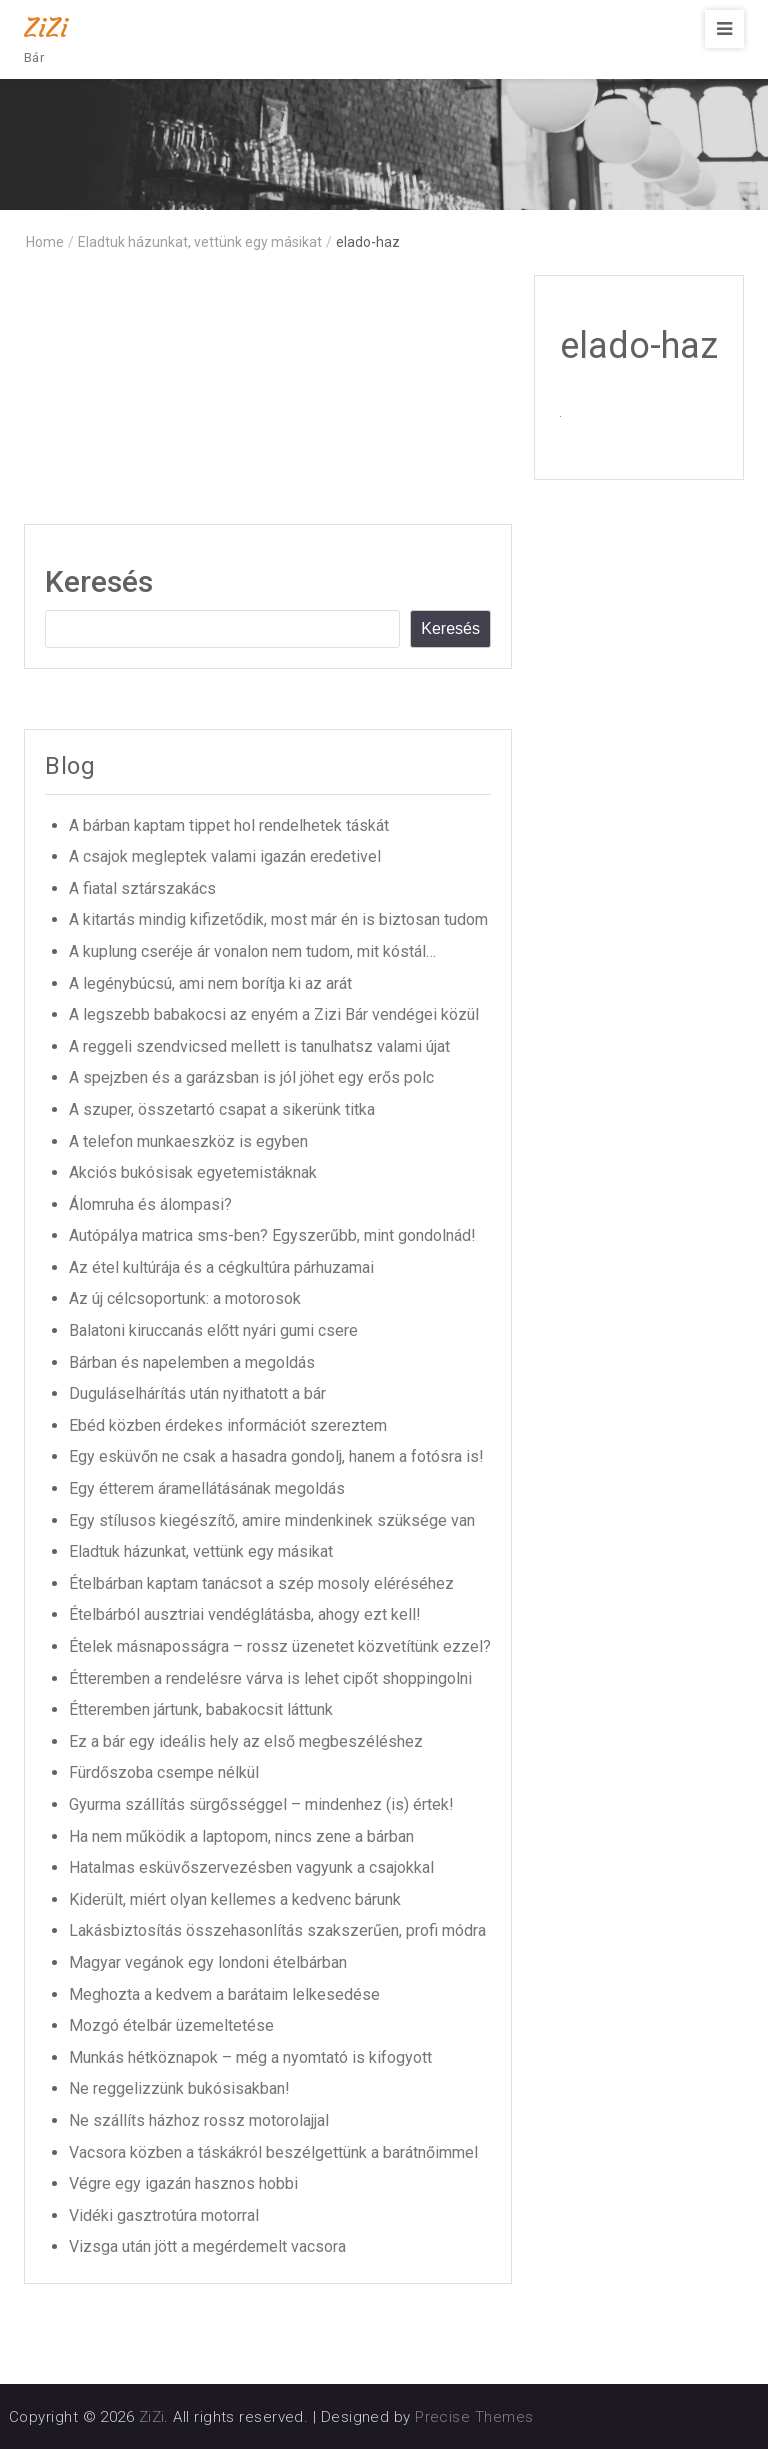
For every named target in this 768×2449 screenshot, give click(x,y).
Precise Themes (474, 2417)
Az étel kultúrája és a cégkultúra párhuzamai (221, 1267)
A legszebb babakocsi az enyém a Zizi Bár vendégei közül (274, 1014)
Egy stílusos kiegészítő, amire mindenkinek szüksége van (272, 1520)
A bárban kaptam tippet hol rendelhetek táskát (229, 825)
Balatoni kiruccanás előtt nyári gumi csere (213, 1330)
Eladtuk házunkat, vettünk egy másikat (201, 1551)
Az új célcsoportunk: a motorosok (185, 1298)
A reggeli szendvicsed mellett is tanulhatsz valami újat (259, 1046)
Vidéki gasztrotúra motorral (164, 2215)
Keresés (99, 581)
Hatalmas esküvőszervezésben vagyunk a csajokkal (251, 1867)
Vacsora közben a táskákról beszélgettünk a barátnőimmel (273, 2152)
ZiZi (46, 28)
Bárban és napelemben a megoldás (192, 1362)
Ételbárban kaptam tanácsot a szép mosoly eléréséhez (261, 1583)
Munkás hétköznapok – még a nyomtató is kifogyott (250, 2057)
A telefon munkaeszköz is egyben (188, 1141)
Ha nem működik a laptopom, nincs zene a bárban (241, 1836)
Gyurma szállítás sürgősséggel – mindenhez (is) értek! (261, 1804)
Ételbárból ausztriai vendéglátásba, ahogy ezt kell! (245, 1614)
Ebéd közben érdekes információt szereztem (228, 1425)
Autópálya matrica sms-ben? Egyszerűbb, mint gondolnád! (272, 1235)
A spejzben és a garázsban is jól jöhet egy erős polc (251, 1077)
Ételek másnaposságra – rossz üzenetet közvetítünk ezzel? (280, 1646)
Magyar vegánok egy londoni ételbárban (208, 1962)
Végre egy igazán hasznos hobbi (183, 2183)
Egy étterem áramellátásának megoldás (207, 1488)
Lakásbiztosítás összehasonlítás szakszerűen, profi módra (277, 1930)
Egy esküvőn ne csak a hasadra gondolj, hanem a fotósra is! (276, 1456)
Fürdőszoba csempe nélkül (164, 1772)
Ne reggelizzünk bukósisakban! (179, 2088)
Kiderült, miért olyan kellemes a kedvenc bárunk (235, 1899)
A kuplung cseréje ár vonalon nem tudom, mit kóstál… (252, 951)
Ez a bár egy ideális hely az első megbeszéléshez (246, 1741)
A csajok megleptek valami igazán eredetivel (225, 856)
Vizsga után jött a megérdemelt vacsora (207, 2246)
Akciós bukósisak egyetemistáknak (193, 1172)
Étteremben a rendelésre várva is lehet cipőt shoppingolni (270, 1678)
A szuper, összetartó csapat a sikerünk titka (222, 1109)
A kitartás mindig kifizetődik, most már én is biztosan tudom (278, 919)
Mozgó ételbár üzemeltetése (171, 2025)
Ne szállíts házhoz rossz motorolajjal (199, 2120)
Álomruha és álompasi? (150, 1204)
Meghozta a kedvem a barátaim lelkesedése (224, 1994)
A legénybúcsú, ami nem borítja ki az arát (210, 983)
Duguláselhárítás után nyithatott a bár (197, 1393)
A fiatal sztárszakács (142, 888)
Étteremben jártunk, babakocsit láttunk (201, 1709)
